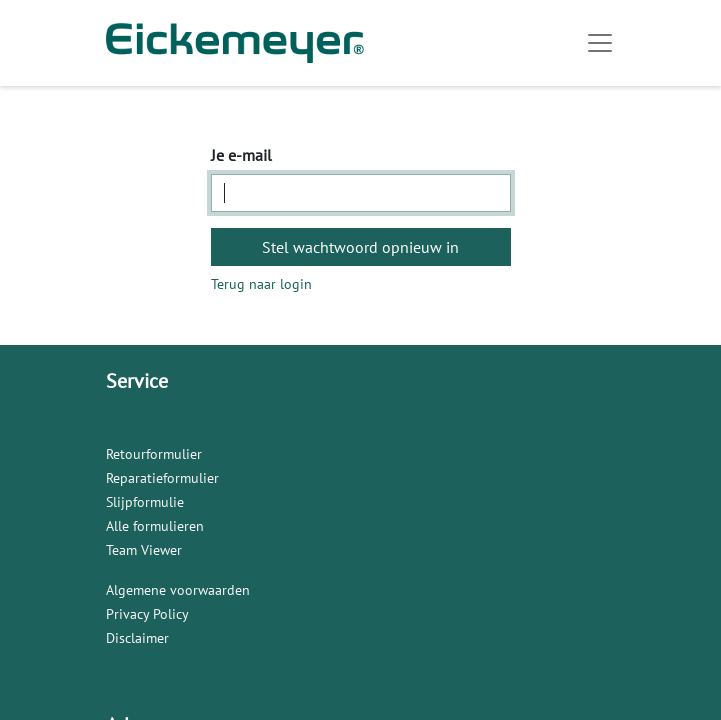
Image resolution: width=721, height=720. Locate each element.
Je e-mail (241, 155)
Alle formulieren (155, 526)
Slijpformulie (145, 502)
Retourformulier (154, 454)
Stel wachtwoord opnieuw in (360, 247)
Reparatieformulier (162, 478)
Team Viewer (144, 550)
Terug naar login (261, 284)
